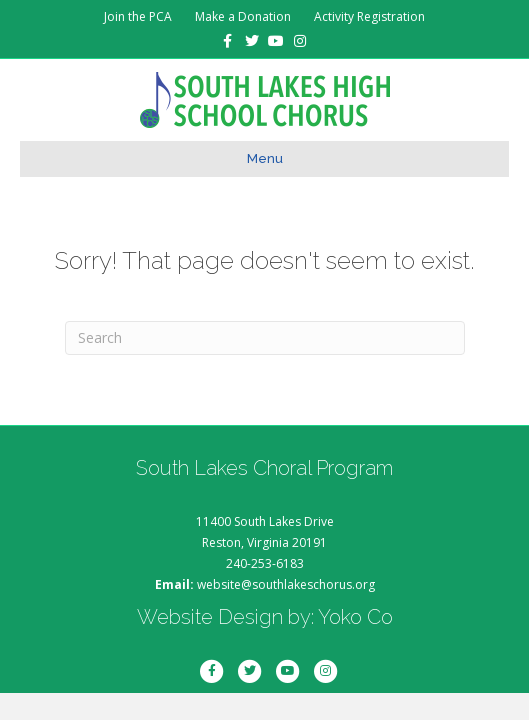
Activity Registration (369, 16)
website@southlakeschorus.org (286, 584)
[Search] (265, 338)
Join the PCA (138, 16)
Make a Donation (243, 16)
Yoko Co (355, 617)
